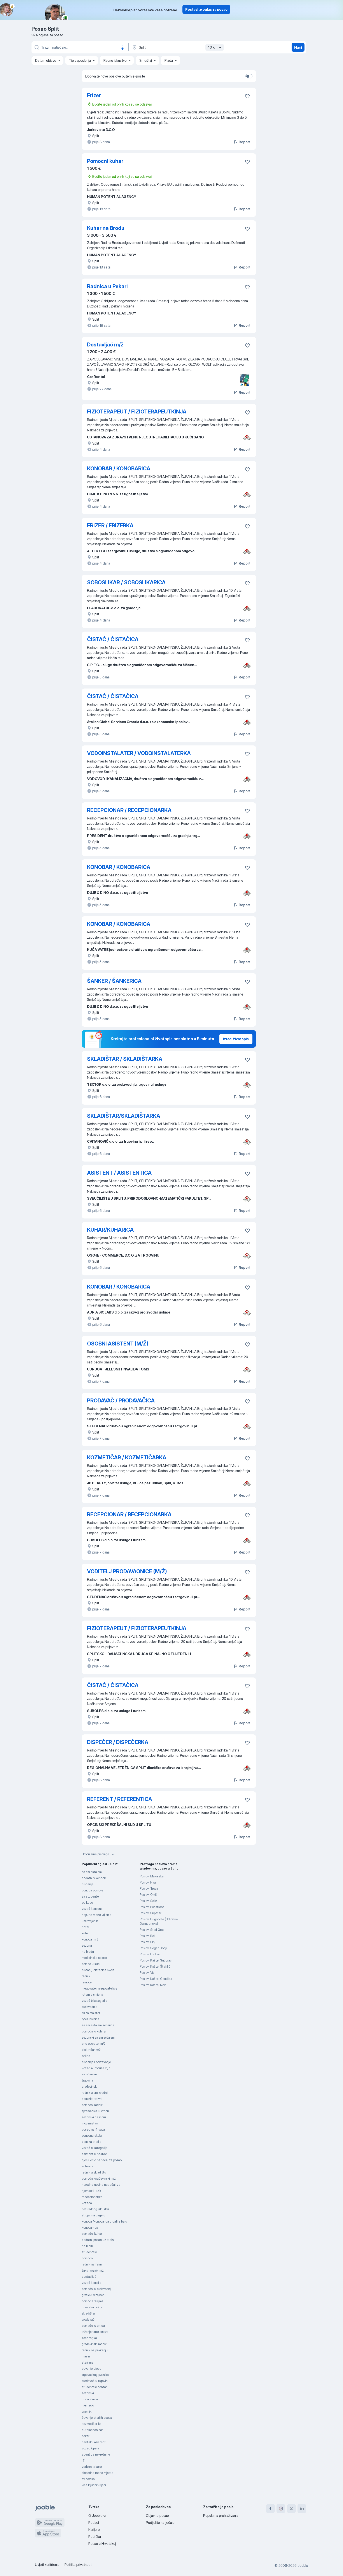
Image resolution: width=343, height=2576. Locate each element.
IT (83, 2460)
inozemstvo (90, 2123)
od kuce (87, 1902)
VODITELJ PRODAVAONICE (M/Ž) (127, 1571)
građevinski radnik (94, 2344)
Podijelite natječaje (160, 2522)
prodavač (88, 2319)
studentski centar (94, 2387)
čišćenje (87, 1884)
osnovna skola (92, 2135)
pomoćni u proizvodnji (96, 2289)
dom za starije (91, 2141)
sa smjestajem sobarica (98, 2025)
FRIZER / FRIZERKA (110, 525)
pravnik (86, 2411)
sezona (87, 1945)
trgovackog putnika (95, 2374)
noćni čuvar (90, 2399)
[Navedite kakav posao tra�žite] (80, 47)
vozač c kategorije (94, 2148)
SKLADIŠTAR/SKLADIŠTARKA (123, 1116)
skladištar (88, 2313)
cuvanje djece (91, 2368)
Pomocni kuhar (105, 161)
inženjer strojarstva (95, 2332)
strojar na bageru (93, 2215)
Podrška (94, 2536)
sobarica (87, 2166)
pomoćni (87, 2258)
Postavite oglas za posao (206, 9)
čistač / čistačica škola (98, 1970)
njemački (88, 2405)
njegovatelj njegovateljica (99, 1988)
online (86, 2056)
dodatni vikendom (94, 1878)
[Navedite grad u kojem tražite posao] (177, 47)
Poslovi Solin (148, 1901)
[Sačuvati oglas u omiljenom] (247, 96)
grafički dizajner (93, 2295)
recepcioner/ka (92, 2197)
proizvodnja (89, 2007)
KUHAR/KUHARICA (110, 1230)
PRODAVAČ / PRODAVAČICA (121, 1400)
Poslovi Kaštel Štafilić (155, 1966)
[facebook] (270, 2508)
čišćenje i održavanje (96, 2062)
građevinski (89, 2086)
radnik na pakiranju (95, 2350)
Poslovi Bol (147, 1936)
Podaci (93, 2522)
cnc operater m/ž (93, 2043)
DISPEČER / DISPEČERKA (117, 1742)
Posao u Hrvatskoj (102, 2543)
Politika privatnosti (78, 2564)
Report (241, 142)
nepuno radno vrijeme (96, 1915)
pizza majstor (91, 2013)
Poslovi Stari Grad (152, 1930)
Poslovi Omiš (148, 1894)
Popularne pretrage (99, 1854)
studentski (89, 2252)
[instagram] (280, 2508)
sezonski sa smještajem (98, 2037)
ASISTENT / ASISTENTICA (119, 1173)
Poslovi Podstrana (152, 1907)
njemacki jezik (91, 2191)
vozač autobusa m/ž (96, 2068)
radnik (86, 1976)
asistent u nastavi (94, 2154)
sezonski (88, 2393)
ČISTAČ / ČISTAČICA (112, 639)
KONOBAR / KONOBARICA (118, 468)
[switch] (248, 76)
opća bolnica (90, 2019)
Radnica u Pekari (107, 286)
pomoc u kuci (91, 1964)
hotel (85, 1927)
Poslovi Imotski (150, 1954)
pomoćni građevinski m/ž (99, 2178)
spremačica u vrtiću (95, 2111)
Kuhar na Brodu (105, 228)
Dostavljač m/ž (105, 344)
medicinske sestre (94, 1958)
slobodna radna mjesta (97, 2473)
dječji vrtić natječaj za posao (102, 2160)
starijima (87, 2362)
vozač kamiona (92, 1908)
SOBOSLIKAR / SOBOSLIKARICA (126, 582)
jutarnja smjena (92, 1994)
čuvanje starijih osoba (97, 2417)
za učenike (89, 2074)
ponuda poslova (92, 1890)
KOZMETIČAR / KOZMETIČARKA (126, 1457)
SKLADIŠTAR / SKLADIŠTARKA (124, 1059)
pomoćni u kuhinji (94, 2031)
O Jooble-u (97, 2515)
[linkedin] (302, 2508)
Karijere (94, 2529)
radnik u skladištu (94, 2172)
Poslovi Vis (147, 1972)
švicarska (88, 2479)
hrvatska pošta (92, 2307)
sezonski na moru (94, 2117)
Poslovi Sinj (147, 1942)
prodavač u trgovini (95, 2381)
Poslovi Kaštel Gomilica (156, 1979)
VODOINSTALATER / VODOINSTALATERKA (139, 753)
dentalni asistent (94, 2442)
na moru (87, 2246)
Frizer (94, 95)
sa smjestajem (92, 1872)
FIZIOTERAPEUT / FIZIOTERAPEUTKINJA (136, 411)
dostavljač (89, 2276)
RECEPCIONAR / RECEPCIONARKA (129, 810)
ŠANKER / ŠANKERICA (114, 981)
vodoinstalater (92, 2466)
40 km (215, 47)
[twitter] (291, 2508)
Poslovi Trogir (149, 1888)
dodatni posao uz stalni (98, 2240)
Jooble (303, 2565)
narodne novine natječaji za (101, 2184)
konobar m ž (90, 1939)
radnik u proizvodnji (95, 2092)
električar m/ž (91, 2050)
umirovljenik (90, 1921)
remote (87, 1982)
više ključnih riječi (94, 2485)
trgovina (87, 2080)
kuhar (85, 1933)
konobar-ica (90, 2227)
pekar (85, 2436)
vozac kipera (90, 2448)
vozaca (87, 2203)
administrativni (92, 2099)
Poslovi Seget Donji (153, 1948)
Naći (298, 47)
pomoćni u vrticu (93, 2325)
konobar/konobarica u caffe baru (104, 2221)
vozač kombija (91, 2283)
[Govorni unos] (122, 47)
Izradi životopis (236, 1039)
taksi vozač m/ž (93, 2270)
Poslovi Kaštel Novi (153, 1985)
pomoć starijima (92, 2301)
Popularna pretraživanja (220, 2515)
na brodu (88, 1951)
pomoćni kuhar (92, 2233)
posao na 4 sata (93, 2129)
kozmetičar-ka (92, 2424)
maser (86, 2356)
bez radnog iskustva (96, 2209)
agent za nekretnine (96, 2454)
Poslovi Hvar (148, 1882)
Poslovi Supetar (150, 1913)
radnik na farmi (92, 2264)
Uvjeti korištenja (47, 2564)
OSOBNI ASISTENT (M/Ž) (117, 1343)
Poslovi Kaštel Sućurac (156, 1960)
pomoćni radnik (92, 2105)
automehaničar (92, 2430)
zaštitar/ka (89, 2338)
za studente (90, 1896)
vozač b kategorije (94, 2000)
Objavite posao (157, 2515)
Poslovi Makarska (152, 1876)
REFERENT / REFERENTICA (119, 1799)
